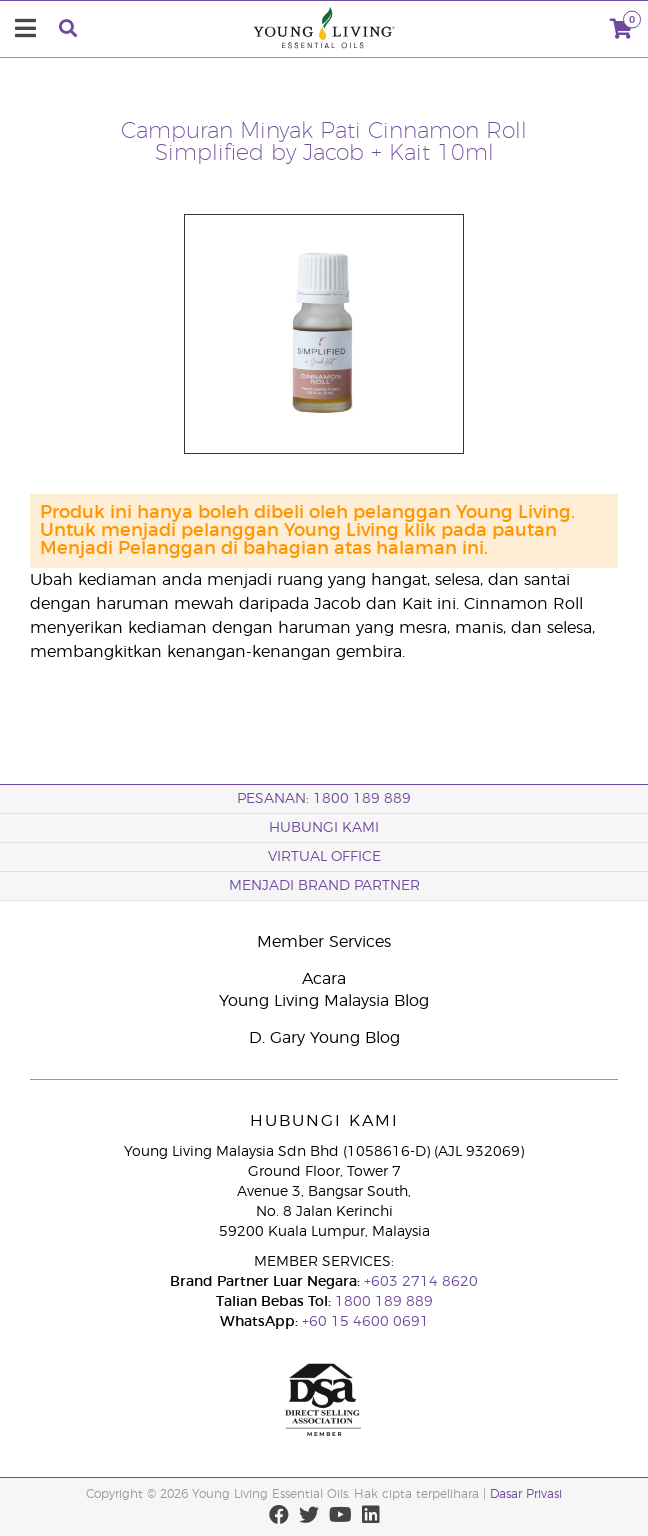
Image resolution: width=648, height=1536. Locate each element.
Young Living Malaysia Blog (324, 1001)
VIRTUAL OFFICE (324, 857)
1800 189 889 (382, 1302)
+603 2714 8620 (419, 1282)
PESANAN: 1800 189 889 (324, 799)
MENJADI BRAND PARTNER (324, 886)
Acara (324, 979)
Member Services (324, 942)
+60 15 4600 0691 (365, 1322)
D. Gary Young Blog (324, 1038)
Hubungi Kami (324, 828)
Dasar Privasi (526, 1494)
